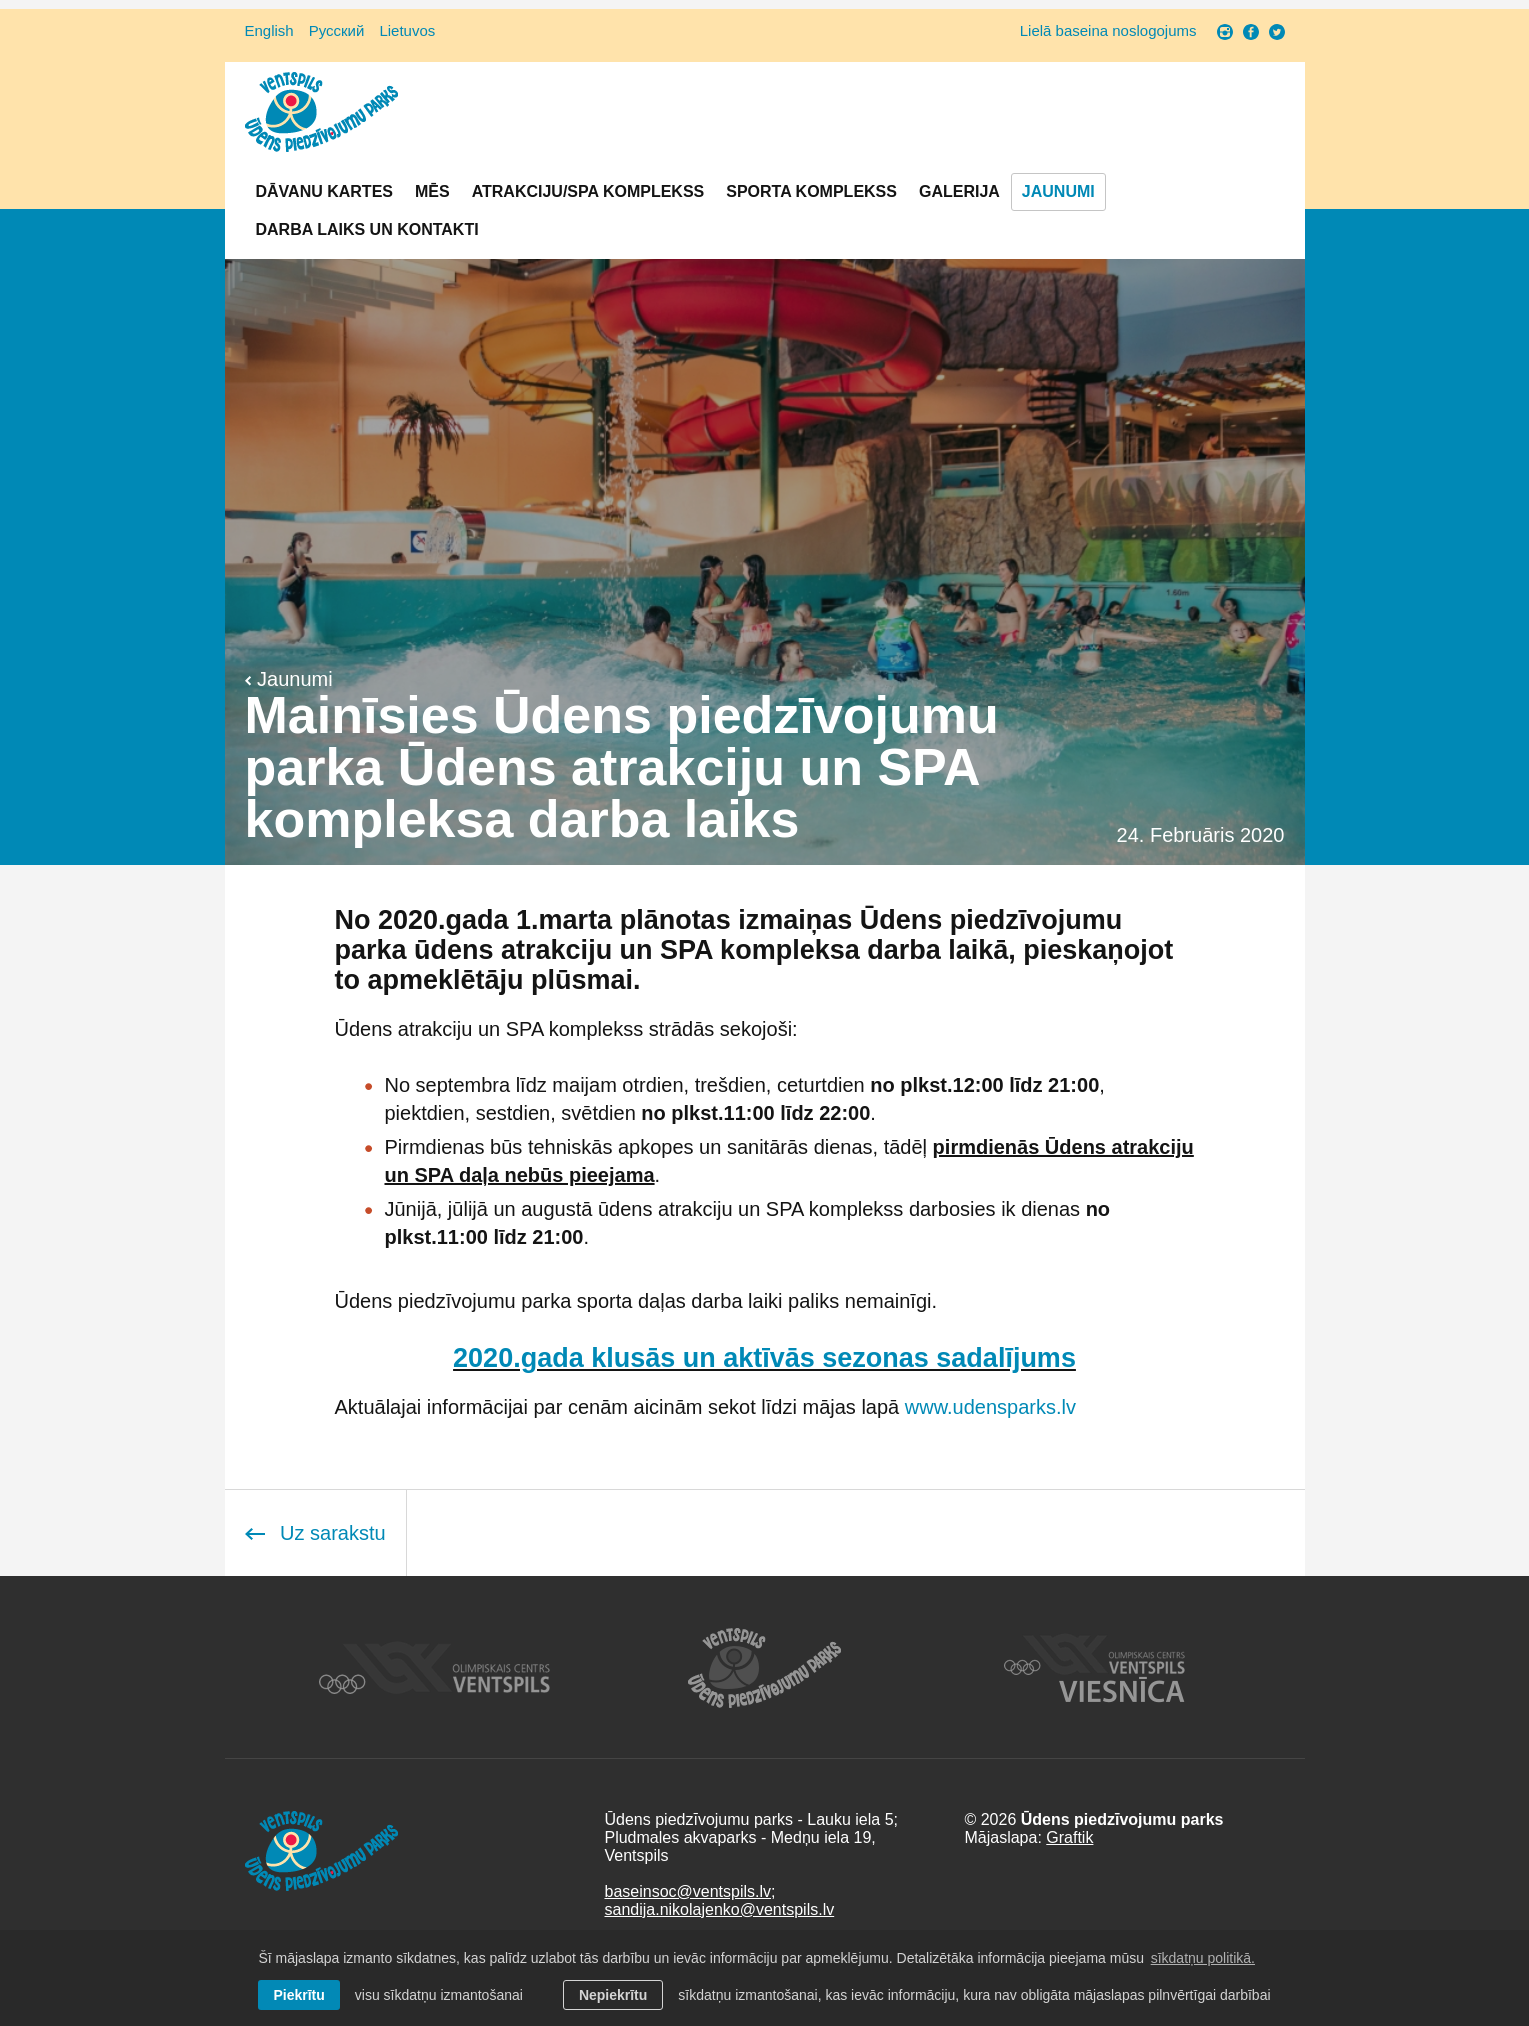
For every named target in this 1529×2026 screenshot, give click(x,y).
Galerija (959, 191)
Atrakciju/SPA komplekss (588, 191)
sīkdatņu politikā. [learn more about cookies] (1203, 1958)
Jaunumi (1058, 191)
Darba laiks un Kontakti (367, 229)
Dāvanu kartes (324, 191)
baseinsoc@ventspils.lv (687, 1891)
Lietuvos (407, 30)
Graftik (1069, 1837)
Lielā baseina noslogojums (1108, 30)
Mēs (432, 191)
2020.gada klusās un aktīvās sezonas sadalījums (764, 1358)
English (269, 30)
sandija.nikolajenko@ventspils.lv (719, 1909)
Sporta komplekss (811, 191)
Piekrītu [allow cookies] (298, 1995)
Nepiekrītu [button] (613, 1995)
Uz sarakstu (315, 1533)
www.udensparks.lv (990, 1407)
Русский (337, 30)
